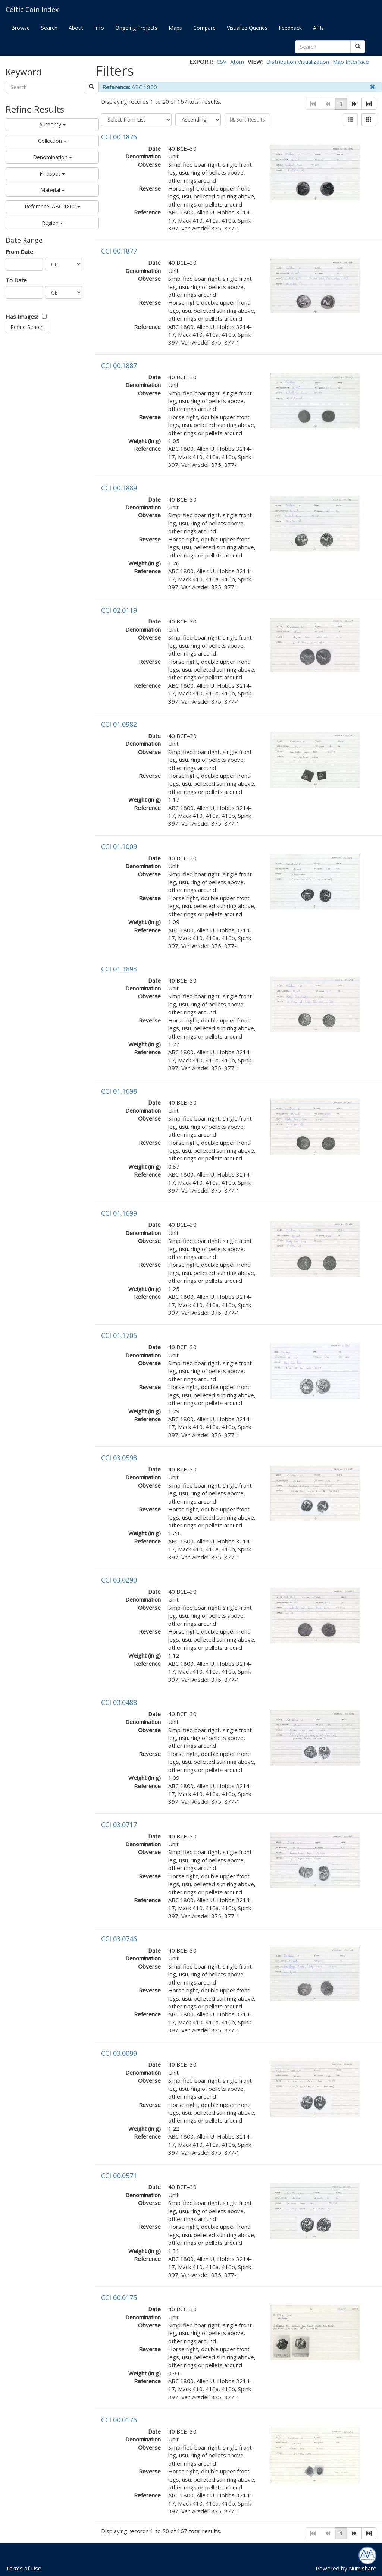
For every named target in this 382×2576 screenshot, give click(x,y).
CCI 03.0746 (119, 1938)
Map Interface (351, 61)
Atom (237, 61)
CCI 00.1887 (119, 365)
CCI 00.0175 (119, 2297)
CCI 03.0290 (119, 1580)
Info (99, 27)
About (76, 27)
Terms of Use (23, 2568)
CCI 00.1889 (119, 487)
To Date (16, 280)
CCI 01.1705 (119, 1335)
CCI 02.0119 (119, 610)
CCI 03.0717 (119, 1824)
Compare (204, 27)
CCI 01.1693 (119, 968)
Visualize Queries (247, 27)
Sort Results (247, 119)
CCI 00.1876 (119, 136)
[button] (354, 104)
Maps (175, 27)
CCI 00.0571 (119, 2175)
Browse (20, 27)
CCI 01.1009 (119, 846)
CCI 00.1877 (119, 250)
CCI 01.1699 (119, 1213)
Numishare (362, 2568)
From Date (19, 251)
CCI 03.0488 (119, 1702)
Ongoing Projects (136, 27)
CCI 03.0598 (119, 1457)
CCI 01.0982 (119, 724)
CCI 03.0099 (119, 2053)
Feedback (290, 27)
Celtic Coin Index (32, 9)
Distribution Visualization (297, 61)
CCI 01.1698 (119, 1091)
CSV (221, 61)
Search (49, 27)
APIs (318, 27)
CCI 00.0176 (119, 2419)
